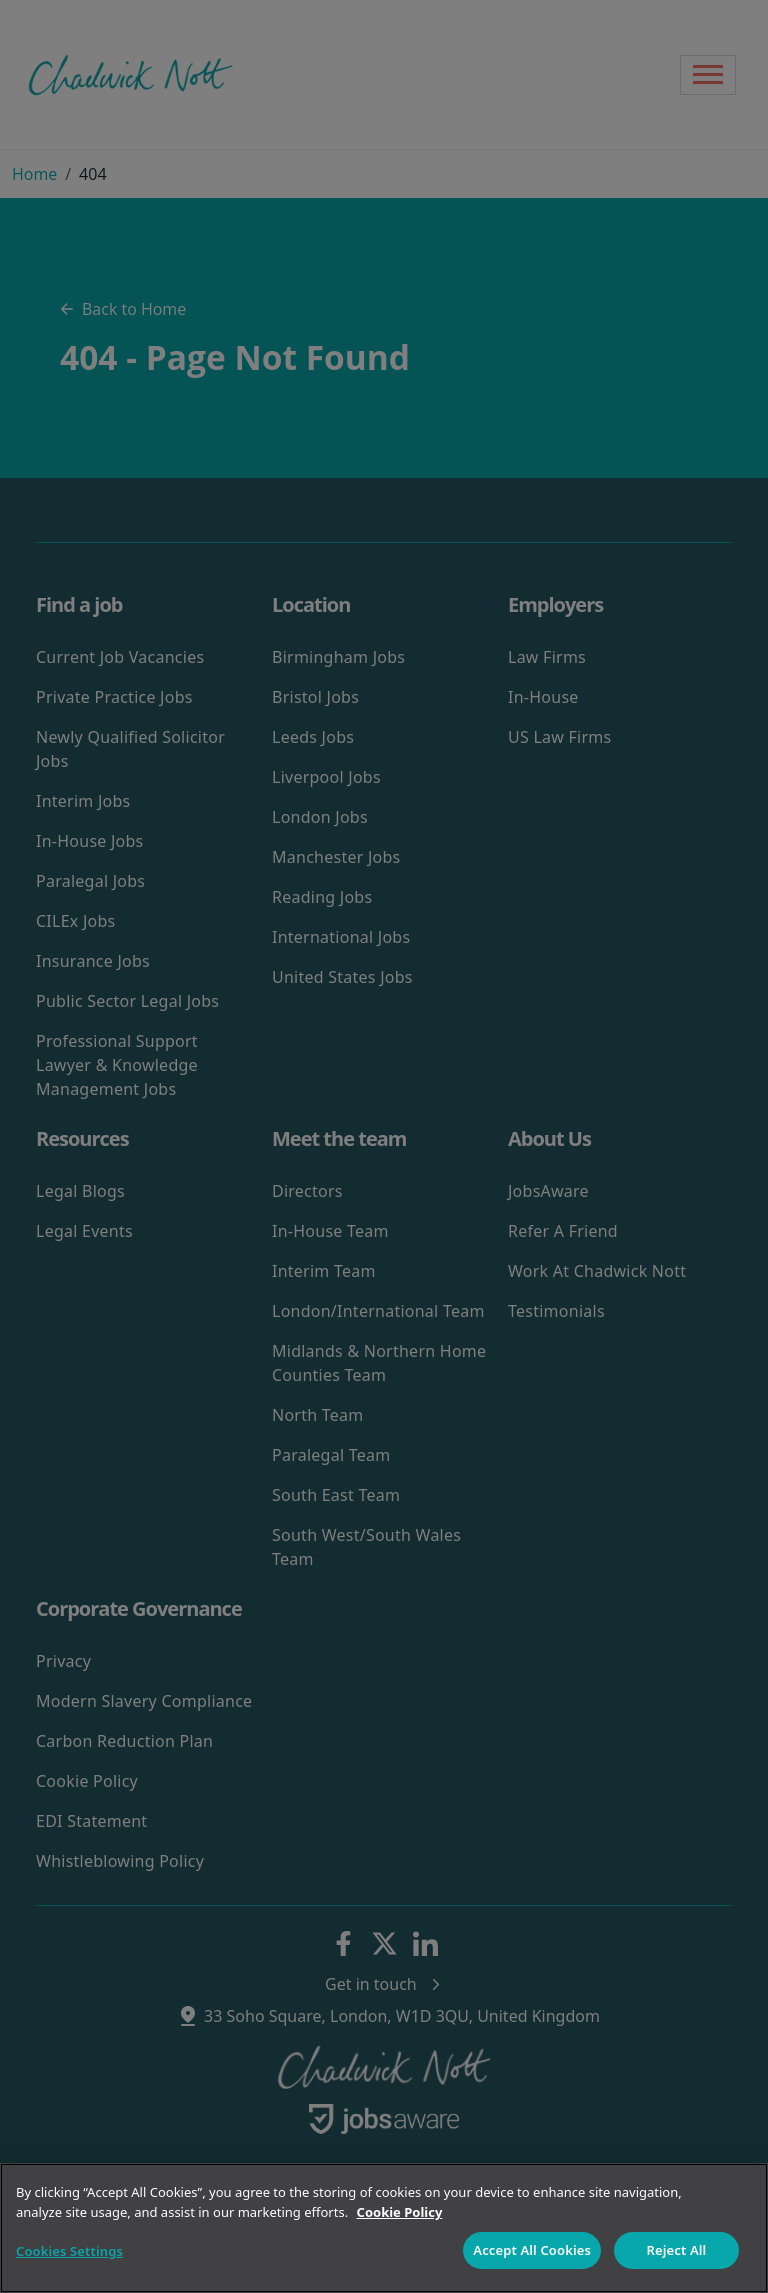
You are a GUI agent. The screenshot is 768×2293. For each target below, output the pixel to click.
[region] (384, 2228)
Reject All (677, 2250)
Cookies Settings (69, 2251)
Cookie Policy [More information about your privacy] (400, 2212)
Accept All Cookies (532, 2250)
